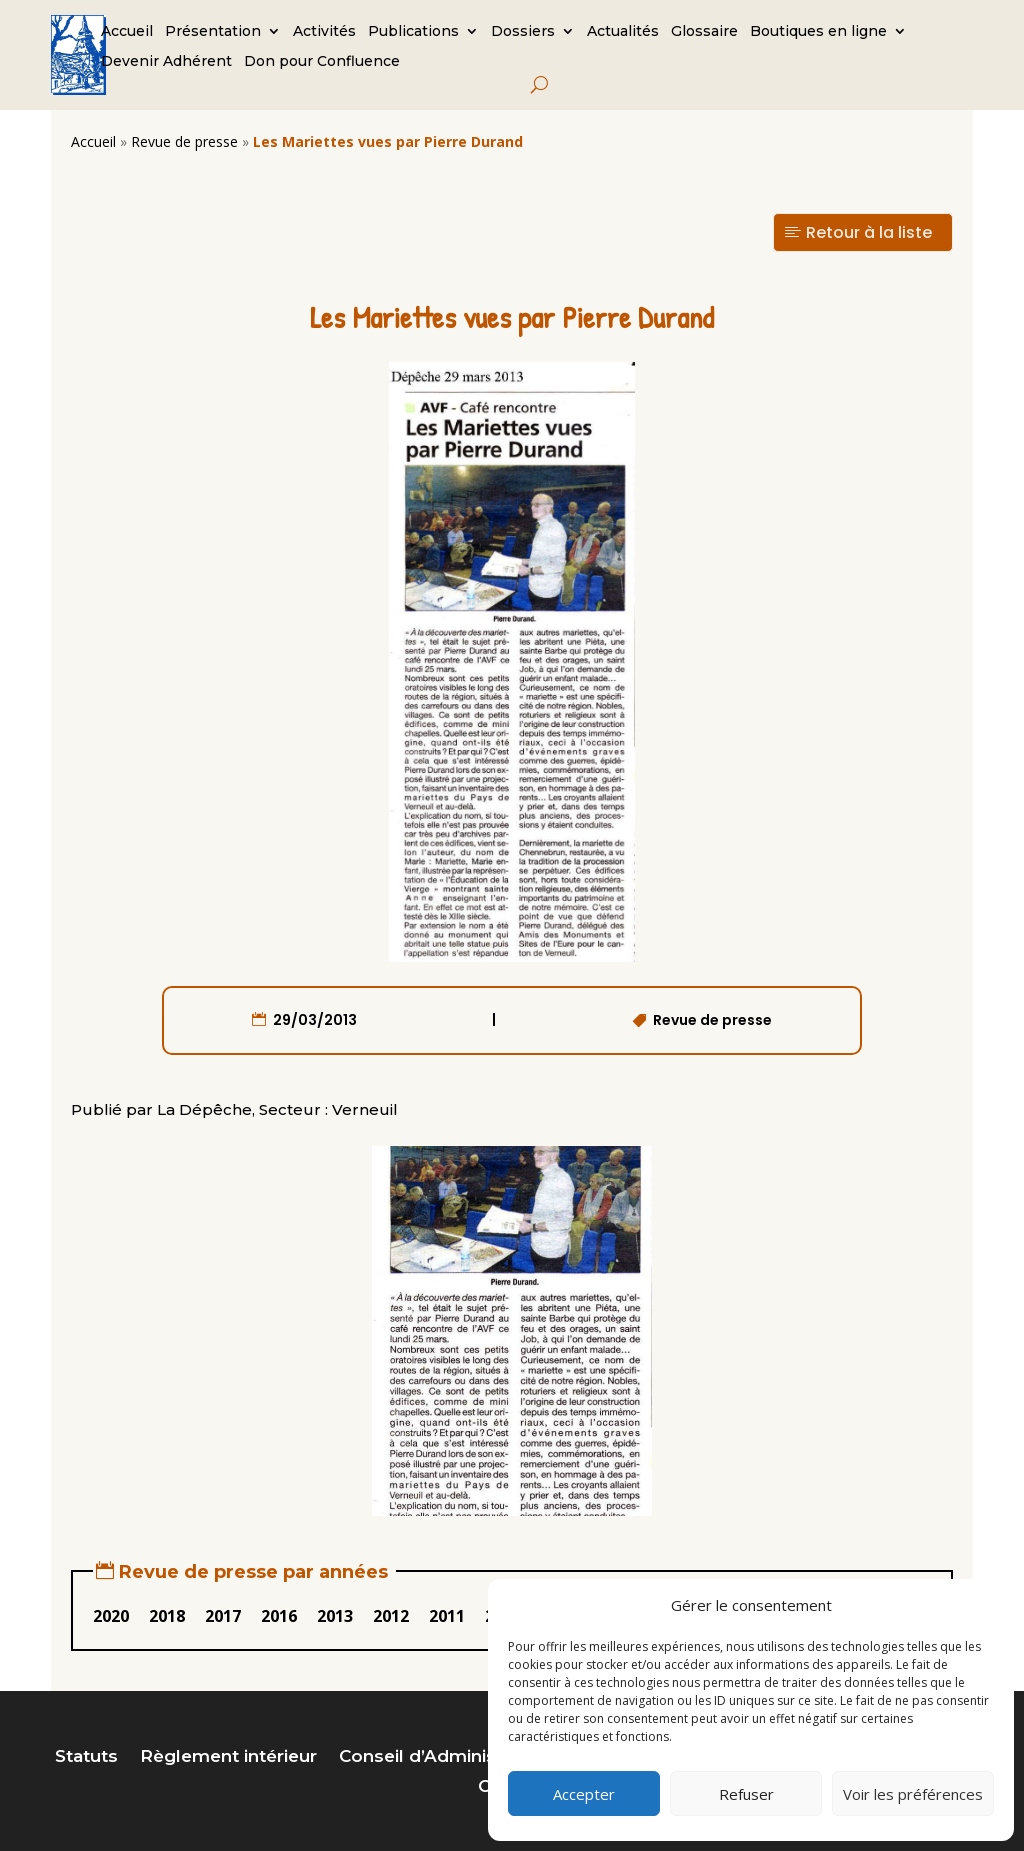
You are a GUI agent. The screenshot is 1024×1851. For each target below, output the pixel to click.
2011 (447, 1616)
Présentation (213, 32)
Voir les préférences (913, 1794)
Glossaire (704, 32)
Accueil (127, 32)
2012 (391, 1616)
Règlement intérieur (228, 1757)
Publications (413, 32)
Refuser (746, 1794)
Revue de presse (184, 141)
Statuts (86, 1757)
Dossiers (523, 32)
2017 (223, 1616)
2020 (111, 1616)
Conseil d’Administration (446, 1757)
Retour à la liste (869, 232)
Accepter (584, 1794)
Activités (324, 32)
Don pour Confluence (322, 62)
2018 (167, 1616)
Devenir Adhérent (166, 62)
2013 (335, 1616)
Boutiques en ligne (818, 32)
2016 (279, 1616)
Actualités (623, 32)
